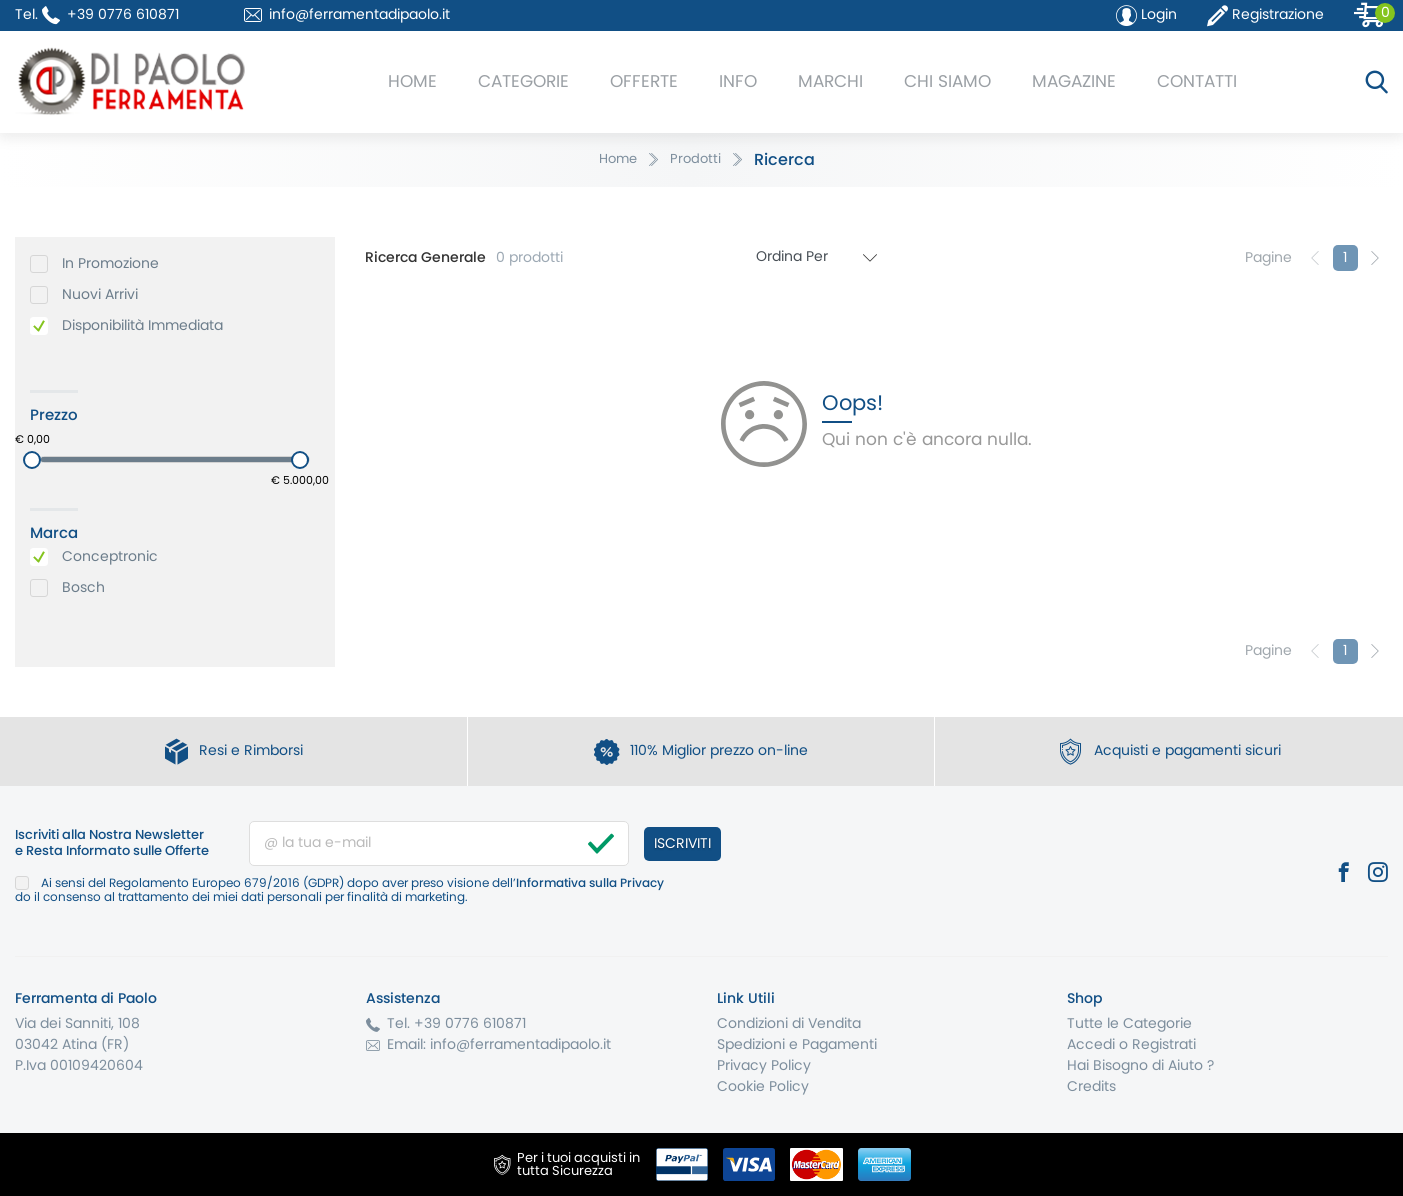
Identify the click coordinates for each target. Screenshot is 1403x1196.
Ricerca (784, 160)
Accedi (1091, 1045)
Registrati (1164, 1045)
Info (738, 81)
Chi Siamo (947, 81)
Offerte (644, 81)
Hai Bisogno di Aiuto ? (1140, 1066)
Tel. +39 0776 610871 (456, 1024)
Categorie (523, 81)
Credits (1091, 1087)
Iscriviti (682, 844)
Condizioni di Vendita (789, 1024)
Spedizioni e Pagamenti (797, 1045)
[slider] (32, 460)
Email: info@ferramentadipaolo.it (499, 1045)
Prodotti (695, 159)
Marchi (830, 81)
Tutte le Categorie (1129, 1024)
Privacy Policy (764, 1066)
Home (412, 81)
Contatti (1197, 81)
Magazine (1074, 81)
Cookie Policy (763, 1087)
